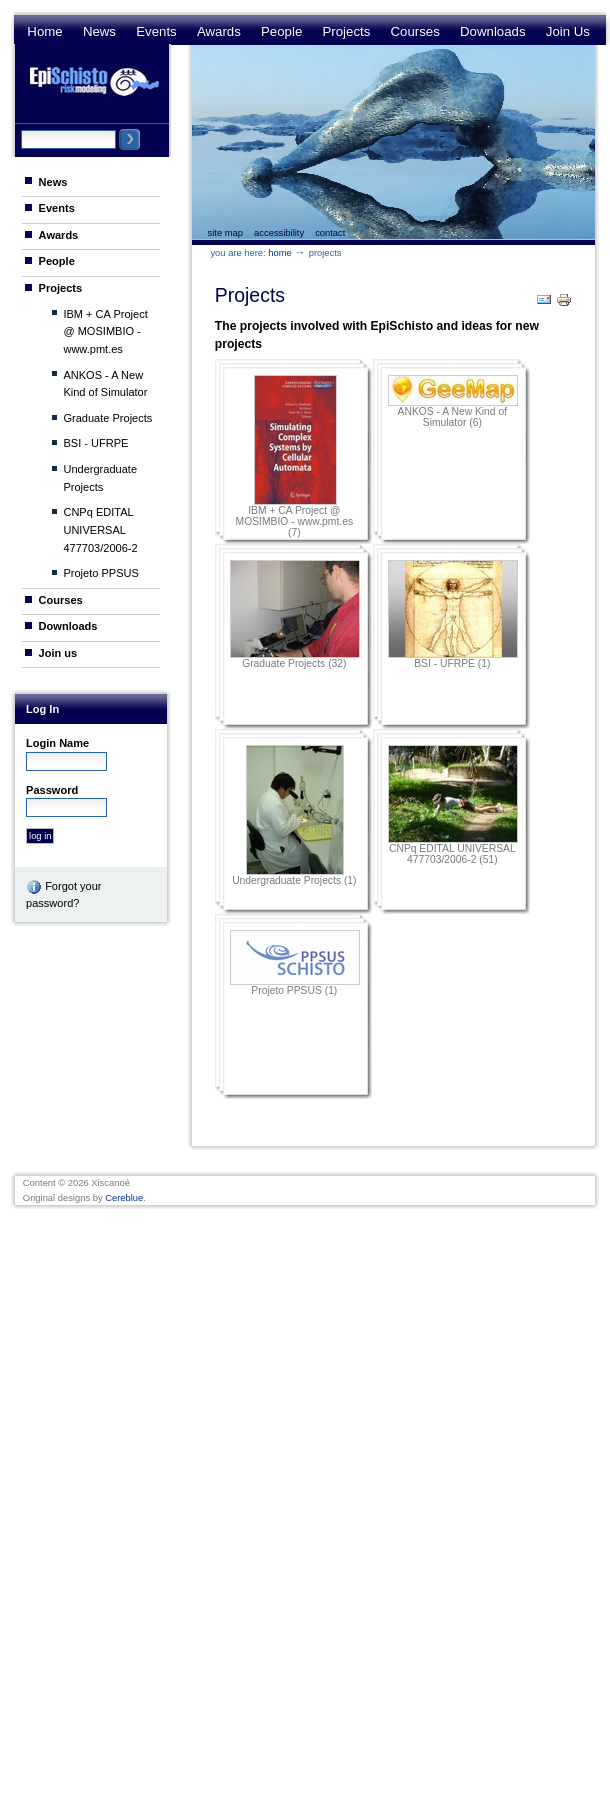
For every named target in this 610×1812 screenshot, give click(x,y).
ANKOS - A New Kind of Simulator (105, 384)
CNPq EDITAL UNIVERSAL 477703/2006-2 (100, 529)
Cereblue (124, 1198)
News (99, 31)
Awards (219, 31)
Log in (42, 709)
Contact (330, 233)
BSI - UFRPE (95, 443)
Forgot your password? (63, 894)
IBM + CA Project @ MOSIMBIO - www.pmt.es (105, 331)
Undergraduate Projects (100, 478)
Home (44, 31)
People (281, 31)
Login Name (57, 743)
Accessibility (279, 233)
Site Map (225, 233)
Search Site (20, 128)
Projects (347, 31)
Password (52, 790)
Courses (415, 31)
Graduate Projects (107, 418)
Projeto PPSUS (100, 573)
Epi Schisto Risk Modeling (94, 81)
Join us (568, 31)
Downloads (492, 31)
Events (156, 31)
